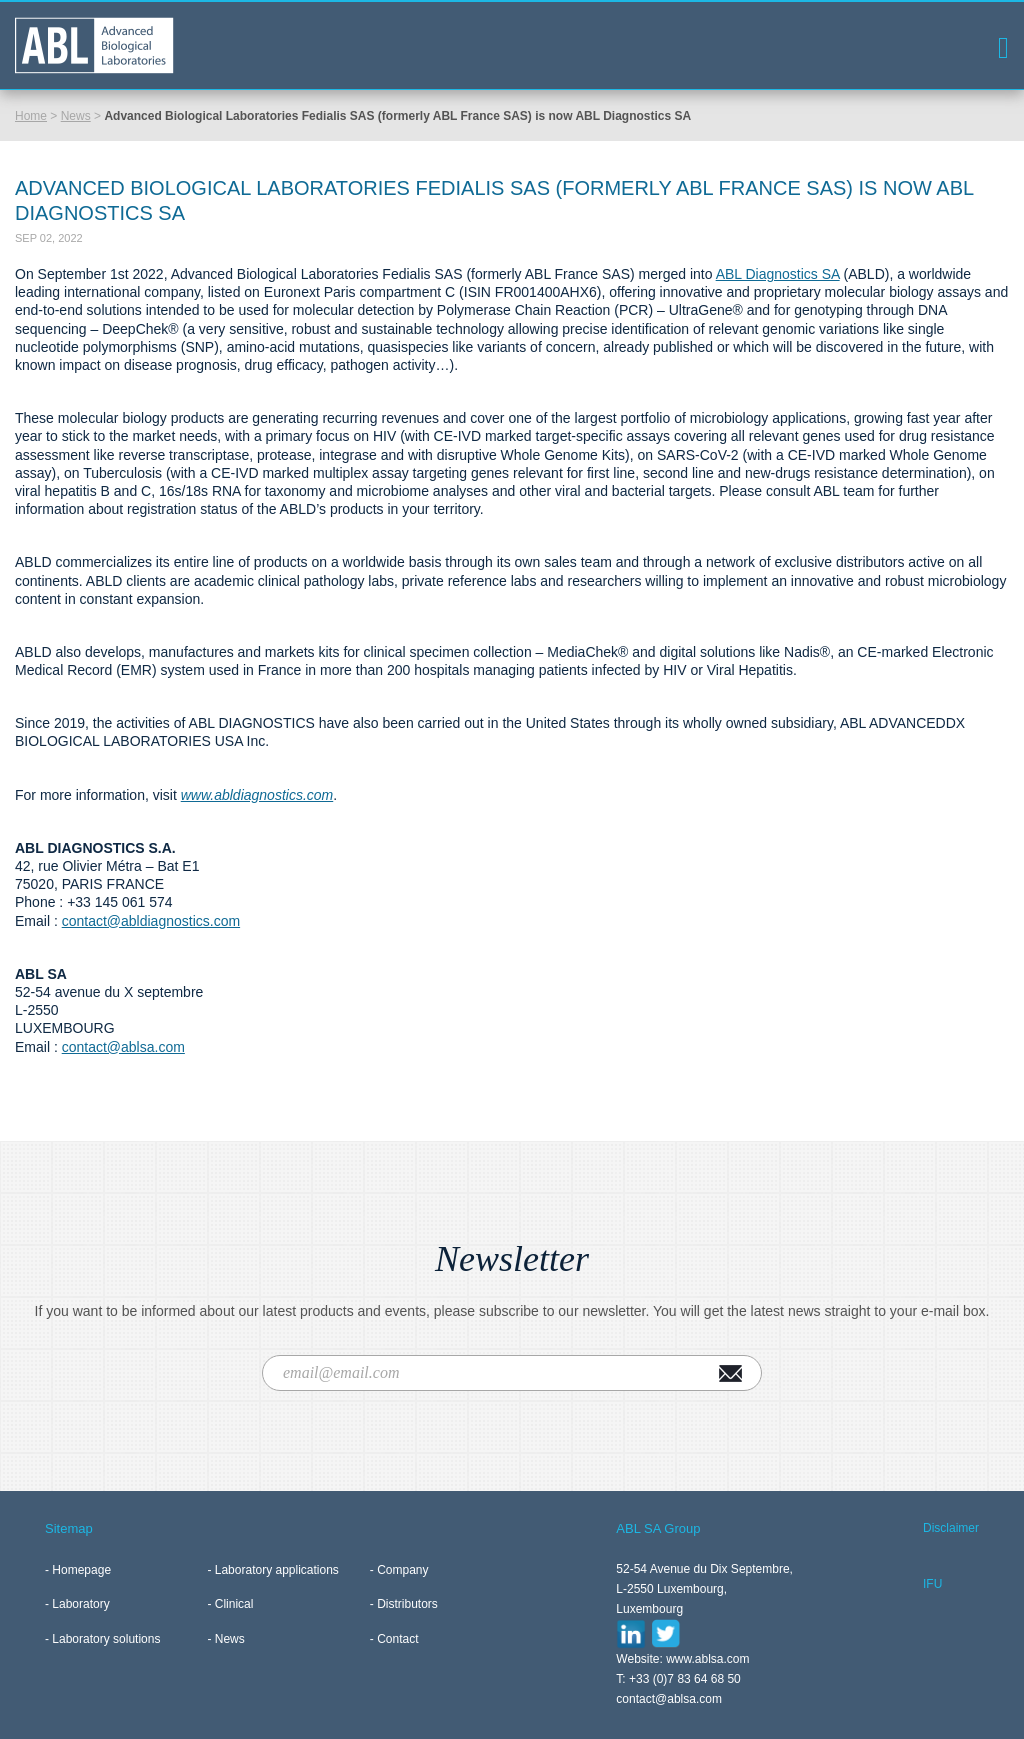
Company (402, 1570)
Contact (397, 1639)
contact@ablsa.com (123, 1047)
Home (31, 116)
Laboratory (80, 1604)
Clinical (234, 1604)
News (76, 116)
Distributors (407, 1604)
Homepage (81, 1570)
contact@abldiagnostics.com (151, 921)
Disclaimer (951, 1528)
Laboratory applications (277, 1570)
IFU (932, 1584)
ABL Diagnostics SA (778, 274)
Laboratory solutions (106, 1639)
